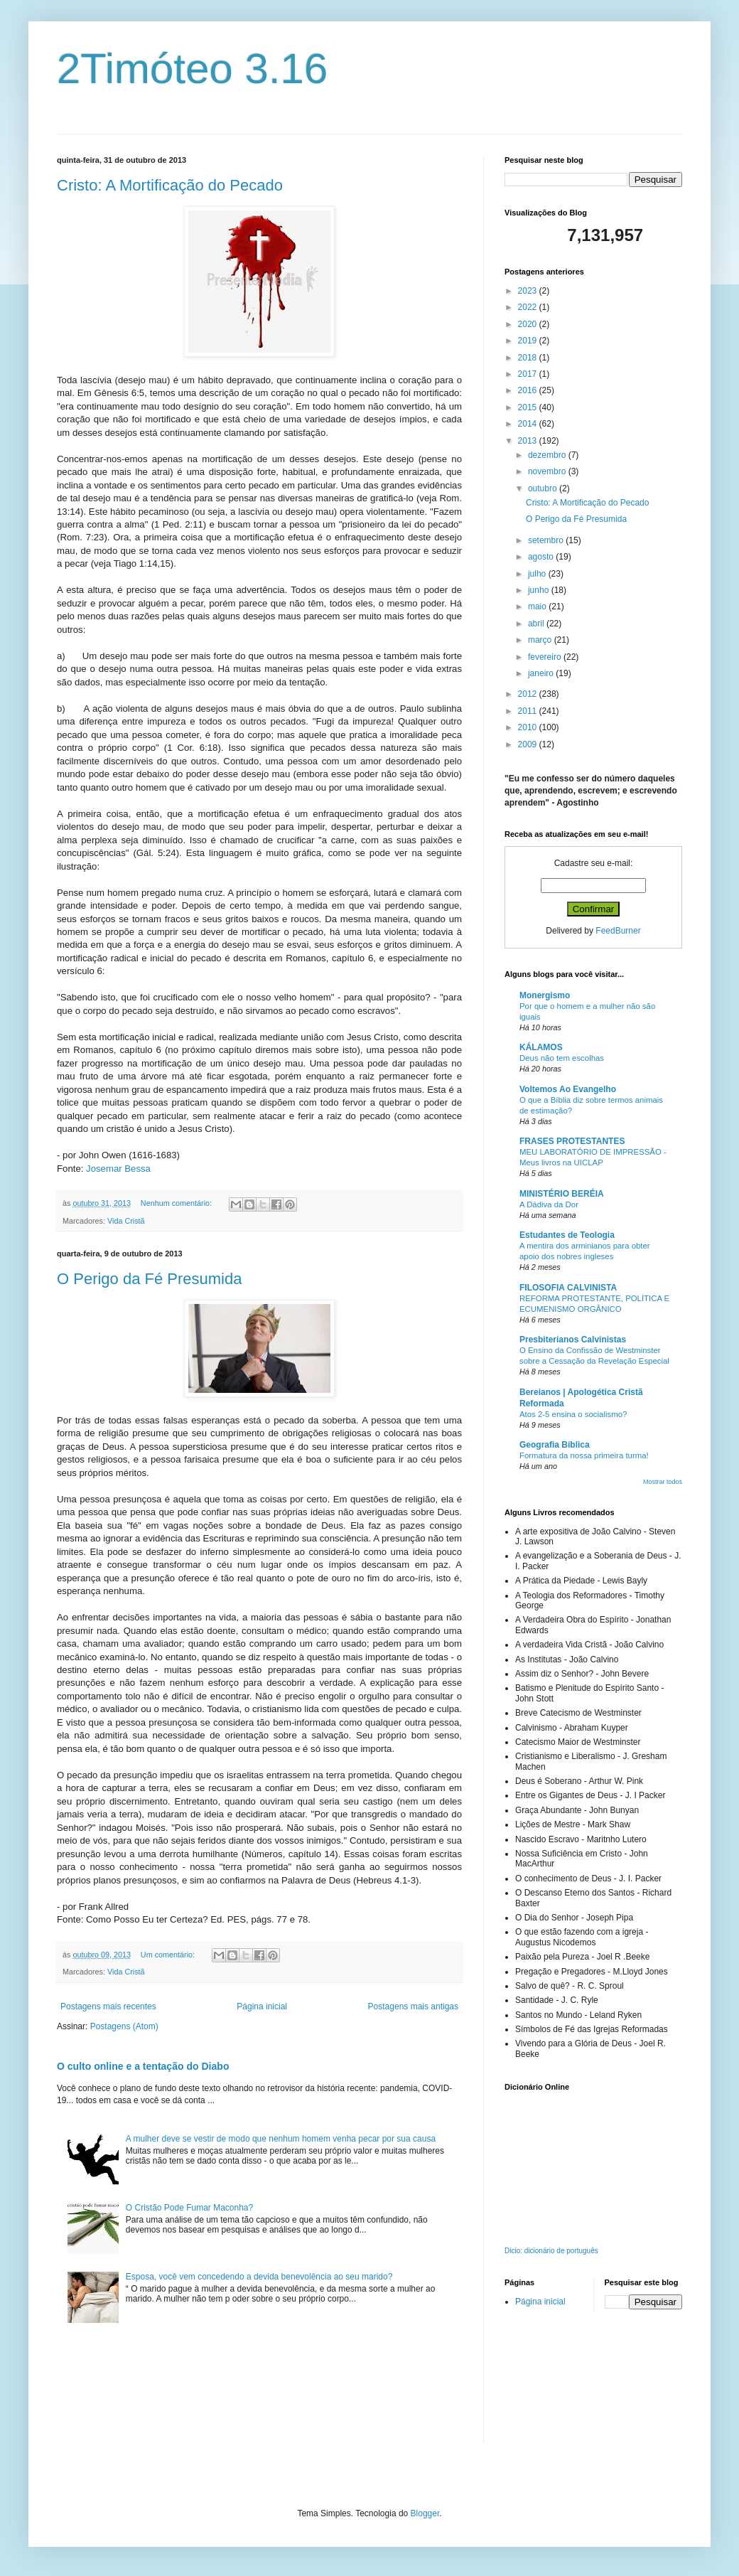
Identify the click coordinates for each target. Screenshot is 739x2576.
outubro (543, 488)
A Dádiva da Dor (548, 1204)
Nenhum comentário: (177, 1203)
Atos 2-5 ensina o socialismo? (573, 1414)
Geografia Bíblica (554, 1445)
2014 (528, 424)
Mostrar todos (662, 1481)
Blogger (425, 2513)
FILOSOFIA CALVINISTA (568, 1288)
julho (538, 574)
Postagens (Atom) (124, 2026)
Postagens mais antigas (413, 2006)
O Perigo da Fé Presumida (149, 1279)
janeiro (542, 673)
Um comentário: (169, 1954)
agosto (542, 557)
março (541, 640)
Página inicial (262, 2006)
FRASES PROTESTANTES (572, 1141)
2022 (528, 307)
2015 (528, 407)
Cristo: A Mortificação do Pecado (170, 185)
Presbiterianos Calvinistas (572, 1340)
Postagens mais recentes (108, 2006)
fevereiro (545, 657)
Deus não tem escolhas (561, 1058)
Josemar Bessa (118, 1168)
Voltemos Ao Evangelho (567, 1089)
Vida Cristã (126, 1221)
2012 (528, 694)
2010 (528, 727)
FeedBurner (617, 931)
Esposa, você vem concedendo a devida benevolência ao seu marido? (259, 2277)
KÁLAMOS (541, 1047)
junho (539, 590)
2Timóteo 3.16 (192, 68)
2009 (528, 744)
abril (537, 624)
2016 (528, 390)
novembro (548, 471)
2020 (528, 324)
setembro (547, 540)
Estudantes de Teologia (567, 1235)
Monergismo (544, 995)
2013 (528, 441)
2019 (528, 341)
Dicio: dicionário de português (551, 2251)
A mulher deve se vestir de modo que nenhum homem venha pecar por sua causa (281, 2139)
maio (538, 606)
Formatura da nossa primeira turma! (584, 1455)
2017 (528, 374)
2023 (528, 291)
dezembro (548, 455)
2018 (528, 358)
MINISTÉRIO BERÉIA (561, 1194)
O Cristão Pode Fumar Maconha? (189, 2208)
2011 (528, 711)
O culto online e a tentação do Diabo (143, 2066)
